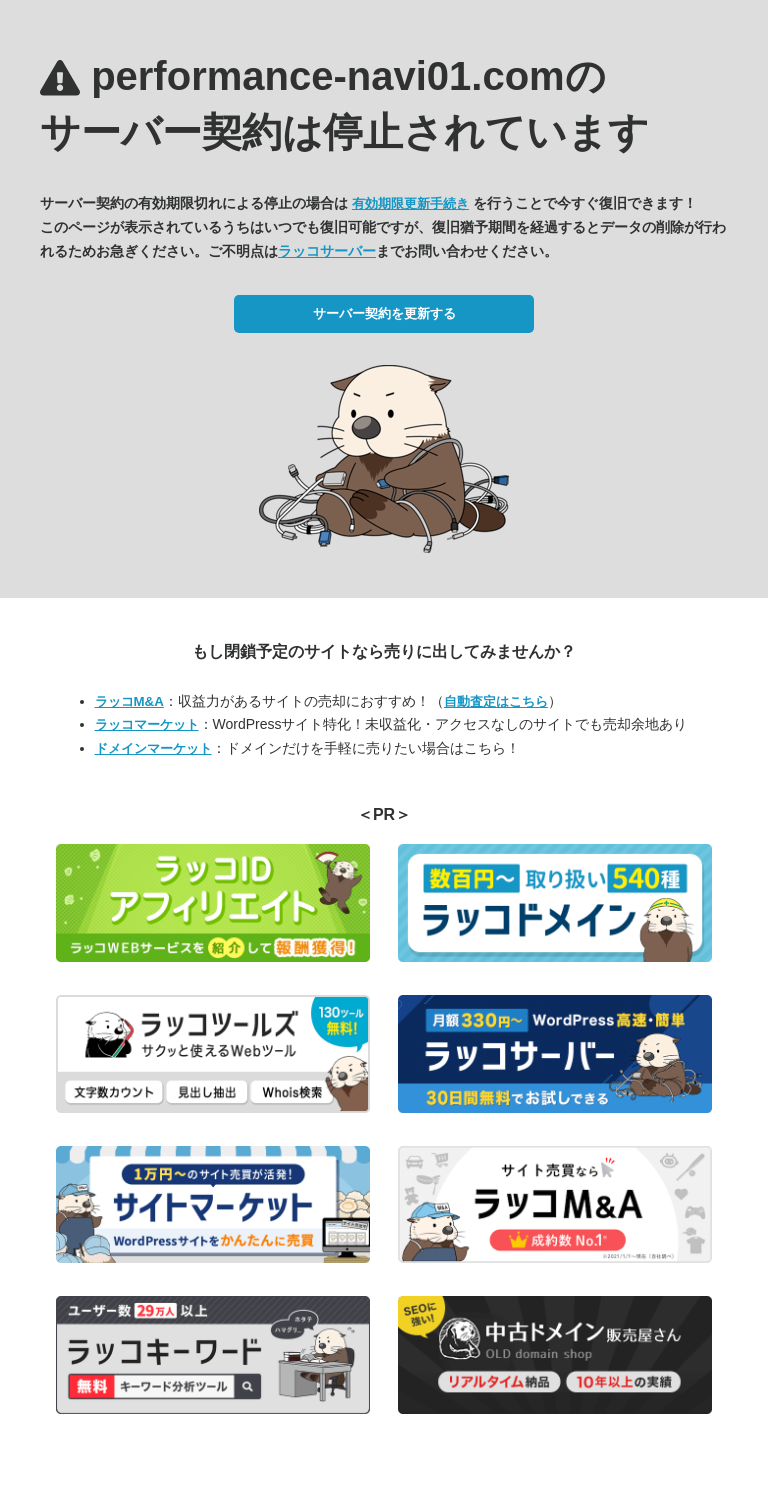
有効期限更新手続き (410, 203)
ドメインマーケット (153, 748)
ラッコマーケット (147, 724)
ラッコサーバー (327, 251)
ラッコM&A (129, 701)
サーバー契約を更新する (384, 313)
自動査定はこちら (496, 701)
